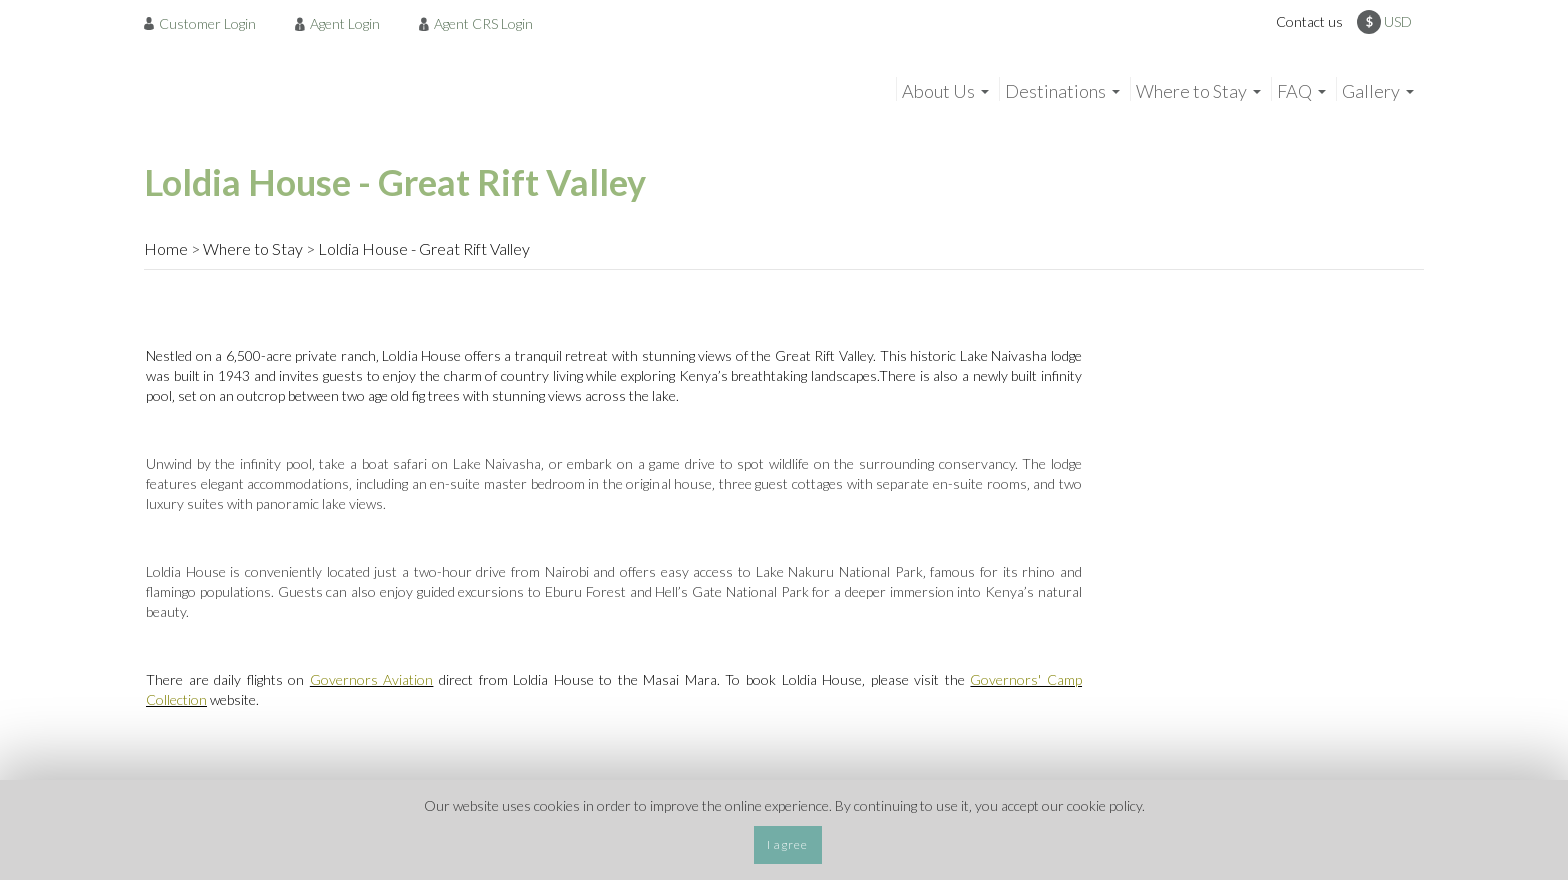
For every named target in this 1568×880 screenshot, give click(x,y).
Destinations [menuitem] (1055, 91)
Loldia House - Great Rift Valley (424, 248)
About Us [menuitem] (938, 91)
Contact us (1309, 21)
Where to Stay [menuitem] (1191, 91)
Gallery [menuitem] (1371, 91)
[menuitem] (205, 23)
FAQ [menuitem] (1294, 91)
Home (166, 248)
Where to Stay (253, 248)
